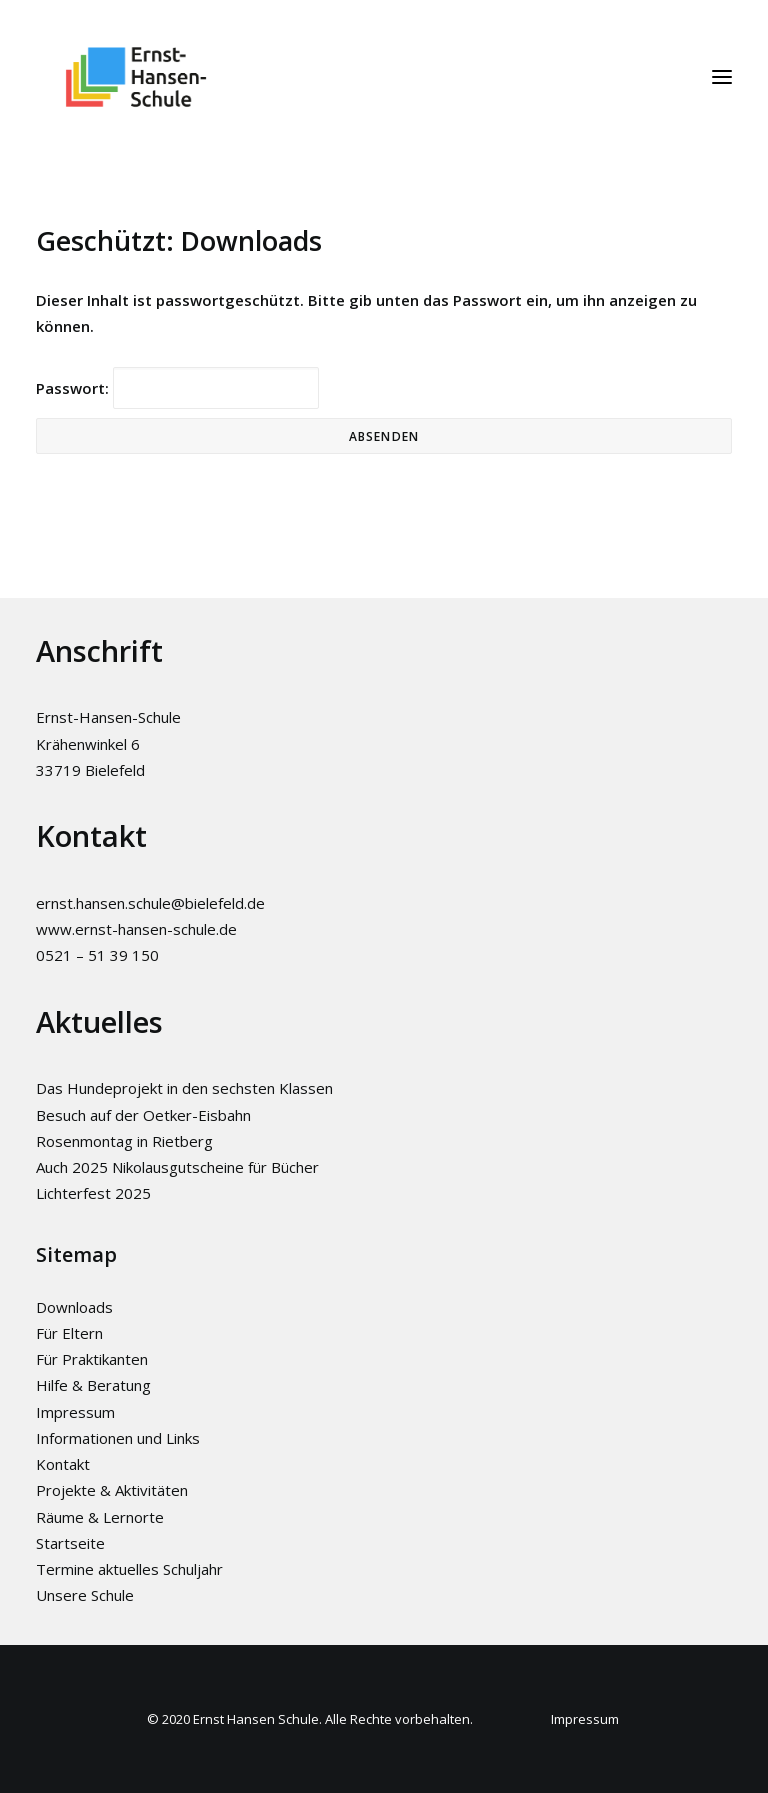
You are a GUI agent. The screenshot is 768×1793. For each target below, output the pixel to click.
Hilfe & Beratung (93, 1385)
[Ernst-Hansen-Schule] (136, 77)
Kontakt (63, 1464)
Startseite (70, 1543)
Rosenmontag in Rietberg (124, 1141)
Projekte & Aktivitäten (112, 1490)
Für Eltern (69, 1333)
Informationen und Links (118, 1438)
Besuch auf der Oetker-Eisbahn (143, 1115)
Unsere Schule (85, 1595)
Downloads (74, 1307)
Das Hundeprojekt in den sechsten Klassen (184, 1088)
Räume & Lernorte (100, 1517)
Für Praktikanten (92, 1359)
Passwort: (177, 388)
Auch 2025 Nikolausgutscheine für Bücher (177, 1167)
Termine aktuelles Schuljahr (129, 1569)
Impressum (75, 1412)
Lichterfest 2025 (93, 1193)
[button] (722, 77)
